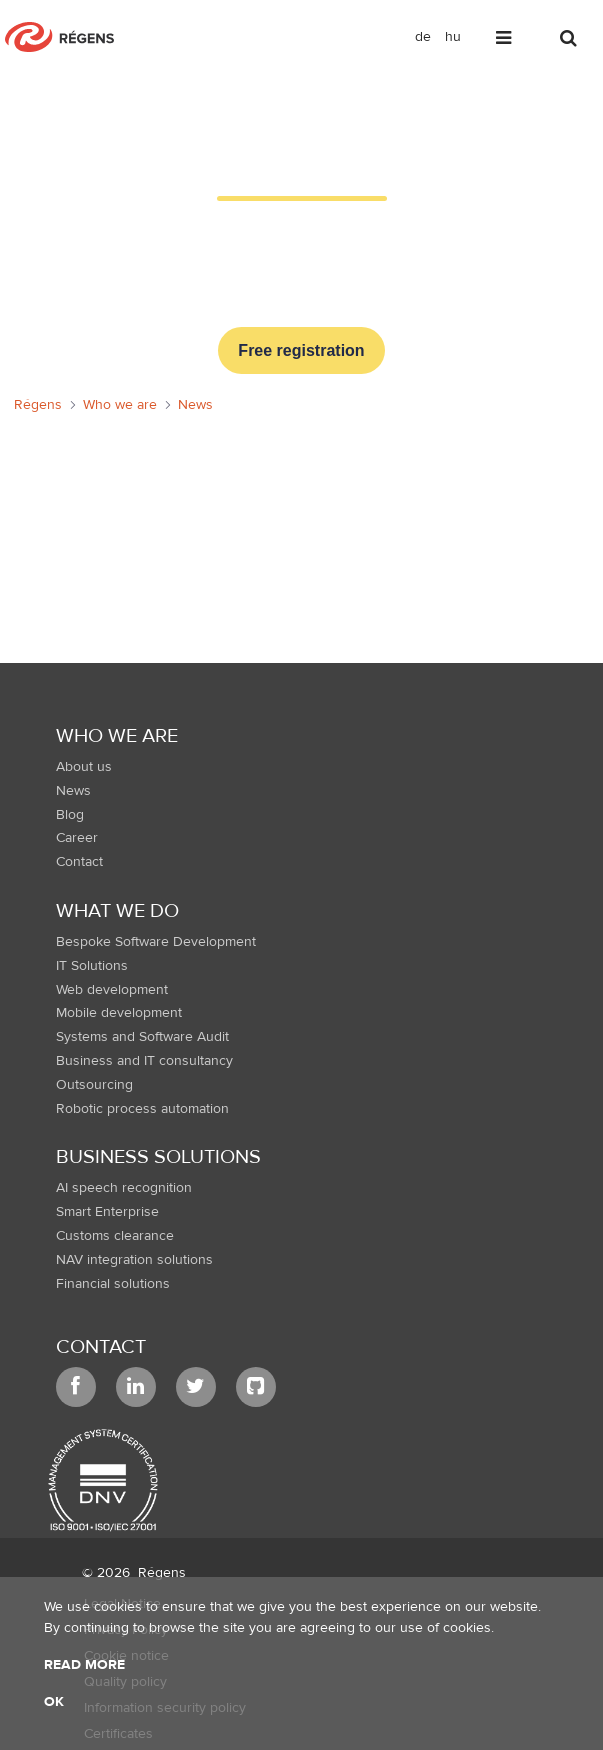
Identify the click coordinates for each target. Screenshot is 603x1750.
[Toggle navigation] (505, 41)
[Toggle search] (570, 41)
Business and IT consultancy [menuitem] (144, 1061)
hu (453, 37)
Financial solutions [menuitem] (113, 1284)
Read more (84, 1665)
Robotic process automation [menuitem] (142, 1109)
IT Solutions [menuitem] (92, 966)
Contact (101, 1346)
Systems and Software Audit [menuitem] (142, 1037)
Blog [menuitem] (70, 815)
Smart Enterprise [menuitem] (107, 1212)
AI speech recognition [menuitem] (124, 1188)
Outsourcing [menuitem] (94, 1085)
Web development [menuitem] (112, 990)
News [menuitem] (73, 791)
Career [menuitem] (77, 838)
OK (54, 1702)
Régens (162, 1573)
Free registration (301, 350)
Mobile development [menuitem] (119, 1013)
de (423, 37)
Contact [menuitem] (79, 862)
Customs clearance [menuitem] (115, 1236)
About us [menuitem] (84, 767)
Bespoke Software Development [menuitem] (156, 942)
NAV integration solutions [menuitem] (134, 1260)
